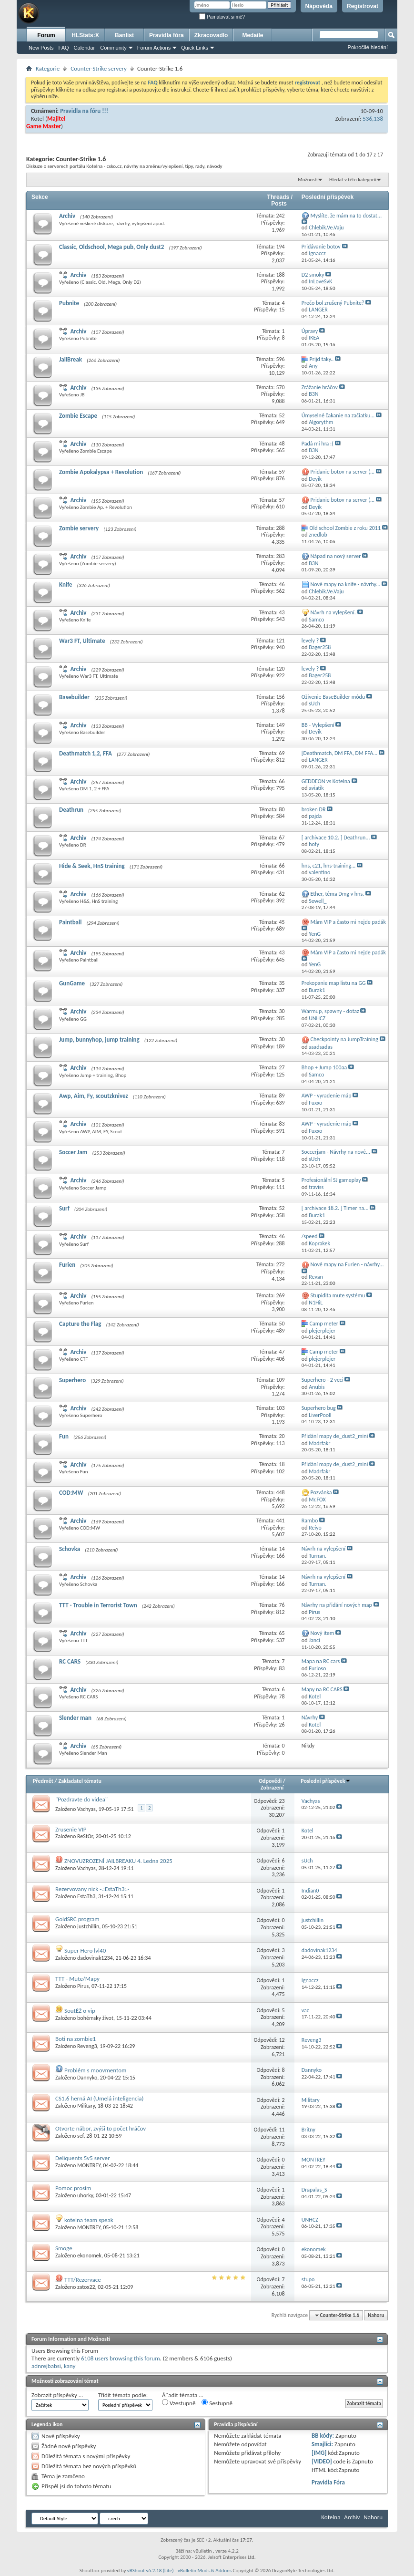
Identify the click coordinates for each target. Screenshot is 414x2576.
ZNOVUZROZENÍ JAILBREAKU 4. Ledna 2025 (118, 1860)
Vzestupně (178, 2403)
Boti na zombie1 (75, 2038)
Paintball (70, 922)
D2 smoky (313, 274)
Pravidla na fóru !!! (84, 110)
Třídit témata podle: (123, 2395)
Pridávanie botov (321, 246)
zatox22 (86, 2287)
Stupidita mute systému (338, 1295)
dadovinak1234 (95, 1958)
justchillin (88, 1926)
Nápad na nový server (336, 556)
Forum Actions (154, 48)
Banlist (124, 35)
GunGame (72, 983)
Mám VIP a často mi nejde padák (348, 922)
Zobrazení (272, 1787)
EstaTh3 (86, 1896)
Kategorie (48, 68)
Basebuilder (74, 697)
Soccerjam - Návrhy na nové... (336, 1151)
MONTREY (89, 2165)
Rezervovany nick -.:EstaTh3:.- (92, 1889)
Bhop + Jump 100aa (324, 1067)
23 (281, 1801)
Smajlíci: (322, 2444)
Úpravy (310, 331)
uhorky (85, 2195)
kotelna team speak (88, 2220)
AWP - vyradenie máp (327, 1095)
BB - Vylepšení (318, 725)
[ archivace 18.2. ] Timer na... (335, 1208)
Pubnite (69, 303)
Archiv (67, 215)
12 (281, 2040)
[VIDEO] (322, 2461)
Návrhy (310, 1717)
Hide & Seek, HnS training (92, 865)
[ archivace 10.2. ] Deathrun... (336, 837)
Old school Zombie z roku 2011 (345, 528)
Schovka (69, 1548)
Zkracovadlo (211, 35)
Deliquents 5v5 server (82, 2158)
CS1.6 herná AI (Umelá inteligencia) (99, 2098)
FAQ (64, 48)
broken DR (314, 809)
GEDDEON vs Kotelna (326, 781)
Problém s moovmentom (95, 2070)
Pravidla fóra (166, 35)
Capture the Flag (80, 1323)
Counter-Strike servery (99, 68)
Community (113, 48)
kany (69, 2365)
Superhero (72, 1380)
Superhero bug (319, 1408)
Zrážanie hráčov (320, 387)
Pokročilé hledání (368, 47)
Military (86, 2105)
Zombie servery (79, 528)
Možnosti (307, 179)
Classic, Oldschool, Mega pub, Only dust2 (111, 246)
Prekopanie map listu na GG (334, 983)
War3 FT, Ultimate (82, 640)
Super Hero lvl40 (85, 1950)
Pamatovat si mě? (222, 17)
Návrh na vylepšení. (333, 612)
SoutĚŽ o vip (79, 2010)
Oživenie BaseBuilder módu (333, 696)
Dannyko (87, 2077)
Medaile (252, 35)
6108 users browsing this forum (120, 2358)
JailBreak (70, 359)
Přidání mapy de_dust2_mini (335, 1436)
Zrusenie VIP (71, 1829)
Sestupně (217, 2403)
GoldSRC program (77, 1919)
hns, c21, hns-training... (329, 865)
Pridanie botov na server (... (343, 471)
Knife (65, 584)
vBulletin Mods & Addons (205, 2570)
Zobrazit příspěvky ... (57, 2395)
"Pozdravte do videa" (81, 1799)
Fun (64, 1436)
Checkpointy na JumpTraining (344, 1039)
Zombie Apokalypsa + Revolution (101, 472)
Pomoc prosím (73, 2188)
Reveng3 (87, 2046)
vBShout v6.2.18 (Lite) (150, 2570)
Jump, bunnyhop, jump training (99, 1039)
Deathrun (71, 809)
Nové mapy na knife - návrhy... (346, 584)
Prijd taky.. (322, 359)
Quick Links (194, 48)
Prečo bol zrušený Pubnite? (333, 303)
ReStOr (85, 1836)
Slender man (75, 1717)
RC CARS (70, 1661)
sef (80, 2135)
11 (281, 2129)
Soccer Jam (73, 1152)
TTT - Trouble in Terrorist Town (98, 1605)
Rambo (310, 1520)
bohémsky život (95, 2018)
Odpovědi (270, 1781)
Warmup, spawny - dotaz (330, 1011)
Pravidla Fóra (328, 2482)
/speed (310, 1236)
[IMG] (319, 2452)
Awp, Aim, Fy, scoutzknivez (93, 1095)
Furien (67, 1264)
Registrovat (362, 6)
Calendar (84, 48)
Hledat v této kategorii (352, 179)
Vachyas (86, 1809)
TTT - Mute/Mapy (77, 1978)
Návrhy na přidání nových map (337, 1605)
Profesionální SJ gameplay (331, 1180)
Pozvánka (321, 1492)
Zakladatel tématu (79, 1781)
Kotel (37, 118)
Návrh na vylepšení (323, 1548)
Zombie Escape (78, 415)
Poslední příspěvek (326, 1781)
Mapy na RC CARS (322, 1689)
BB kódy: (323, 2435)
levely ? (310, 640)
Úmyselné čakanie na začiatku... (338, 415)
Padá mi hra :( (317, 443)
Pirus (83, 1986)
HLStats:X (85, 35)
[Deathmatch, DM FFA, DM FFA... (339, 753)
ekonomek (89, 2255)
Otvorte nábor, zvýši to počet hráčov (100, 2128)
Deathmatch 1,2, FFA (85, 753)
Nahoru (376, 2315)
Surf (64, 1208)
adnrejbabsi (46, 2365)
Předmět (43, 1781)
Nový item (322, 1633)
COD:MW (71, 1492)
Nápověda (319, 6)
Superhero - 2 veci (322, 1379)
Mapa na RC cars (321, 1661)
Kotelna (330, 2517)
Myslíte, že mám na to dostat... (346, 215)
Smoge (63, 2248)
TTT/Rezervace (82, 2279)
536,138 (373, 118)
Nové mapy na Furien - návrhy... (347, 1264)
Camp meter (324, 1323)
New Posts (41, 48)
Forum (46, 35)
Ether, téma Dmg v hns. (337, 893)
